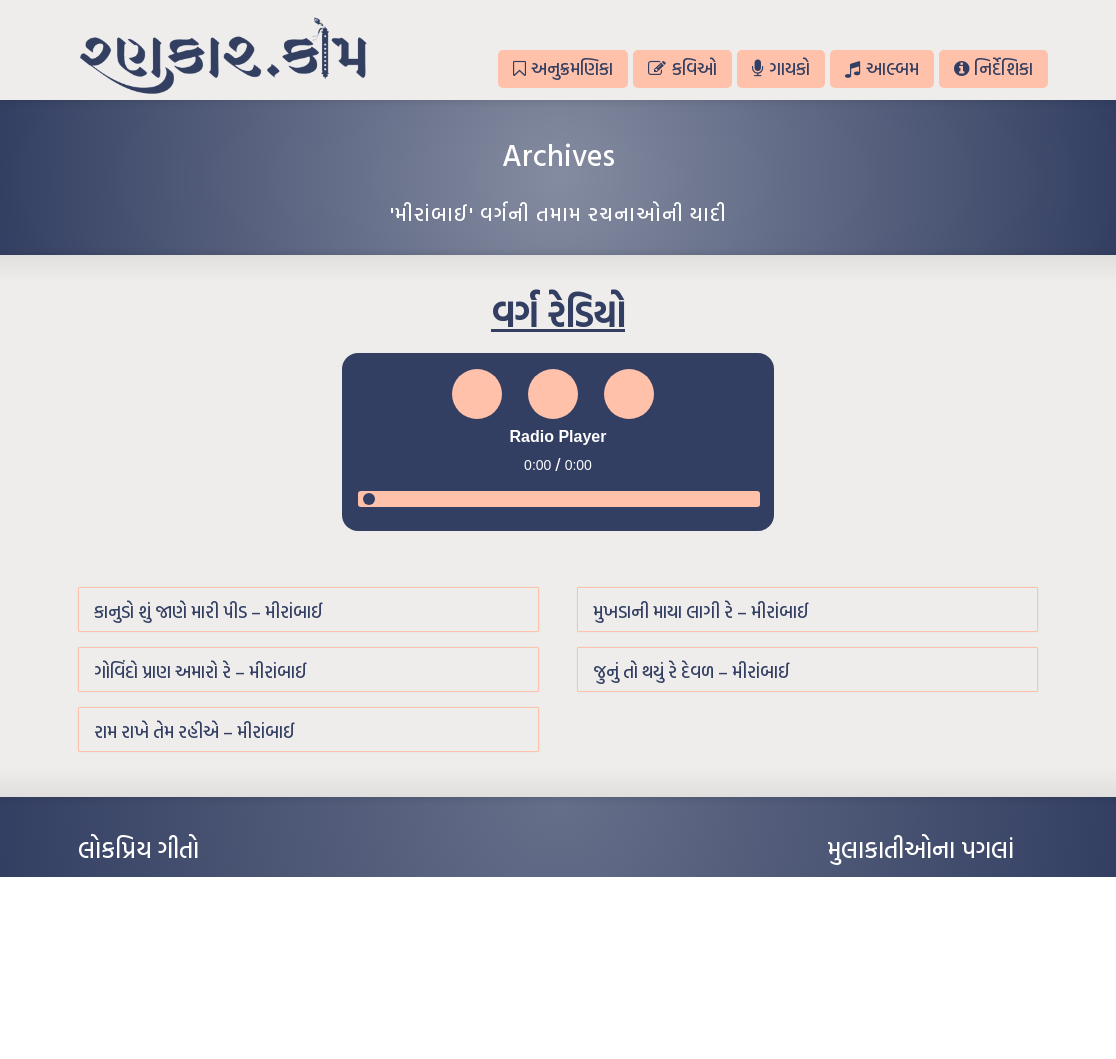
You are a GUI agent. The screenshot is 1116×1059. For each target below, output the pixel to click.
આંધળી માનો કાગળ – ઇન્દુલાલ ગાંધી (162, 888)
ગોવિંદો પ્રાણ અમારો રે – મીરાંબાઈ (200, 671)
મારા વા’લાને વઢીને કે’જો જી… (147, 918)
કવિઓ (682, 68)
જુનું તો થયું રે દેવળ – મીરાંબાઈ (691, 671)
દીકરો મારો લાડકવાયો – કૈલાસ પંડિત (163, 978)
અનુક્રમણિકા (563, 68)
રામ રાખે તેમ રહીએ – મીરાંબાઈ (194, 731)
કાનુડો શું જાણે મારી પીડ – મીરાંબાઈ (208, 611)
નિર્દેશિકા (993, 68)
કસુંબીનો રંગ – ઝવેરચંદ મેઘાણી (150, 1008)
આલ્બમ (881, 68)
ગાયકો (781, 68)
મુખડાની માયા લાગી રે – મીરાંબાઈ (701, 611)
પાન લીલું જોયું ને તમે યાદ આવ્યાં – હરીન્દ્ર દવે (183, 948)
